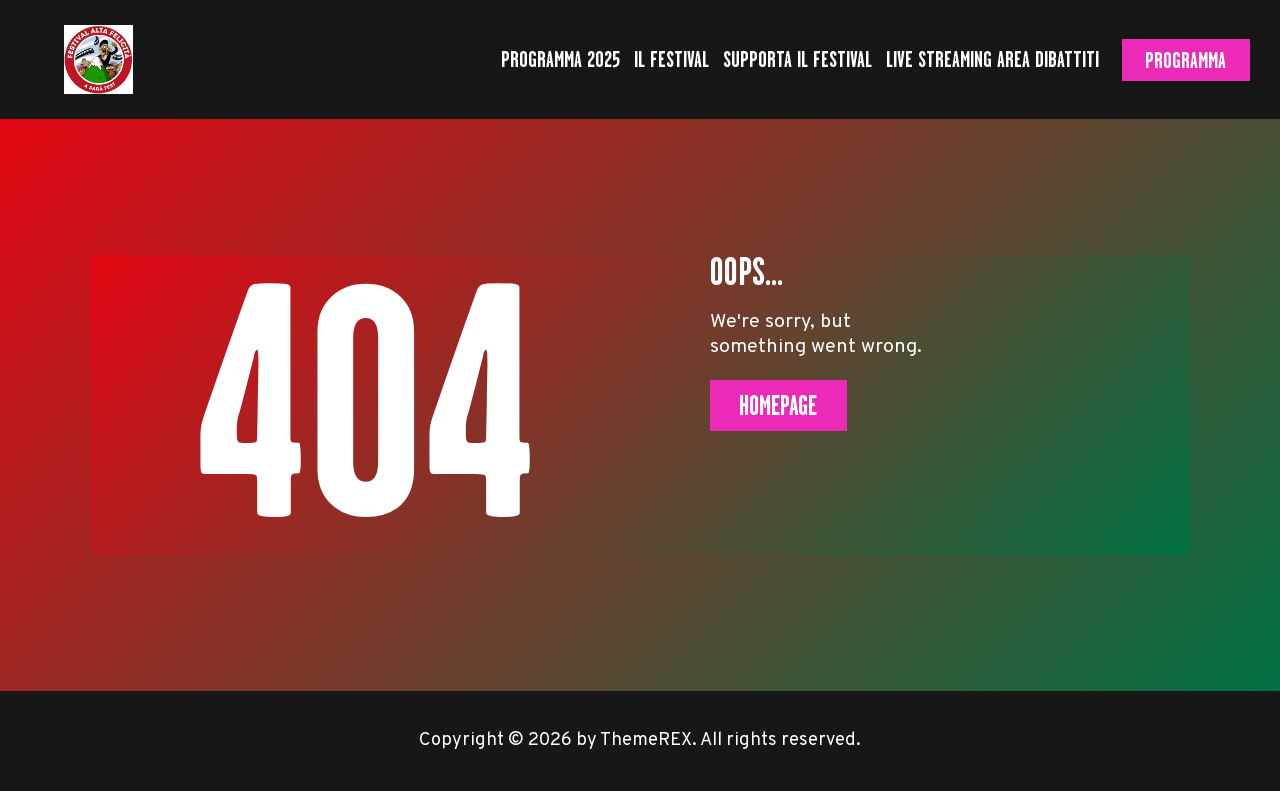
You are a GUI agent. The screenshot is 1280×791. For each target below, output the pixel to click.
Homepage (778, 405)
